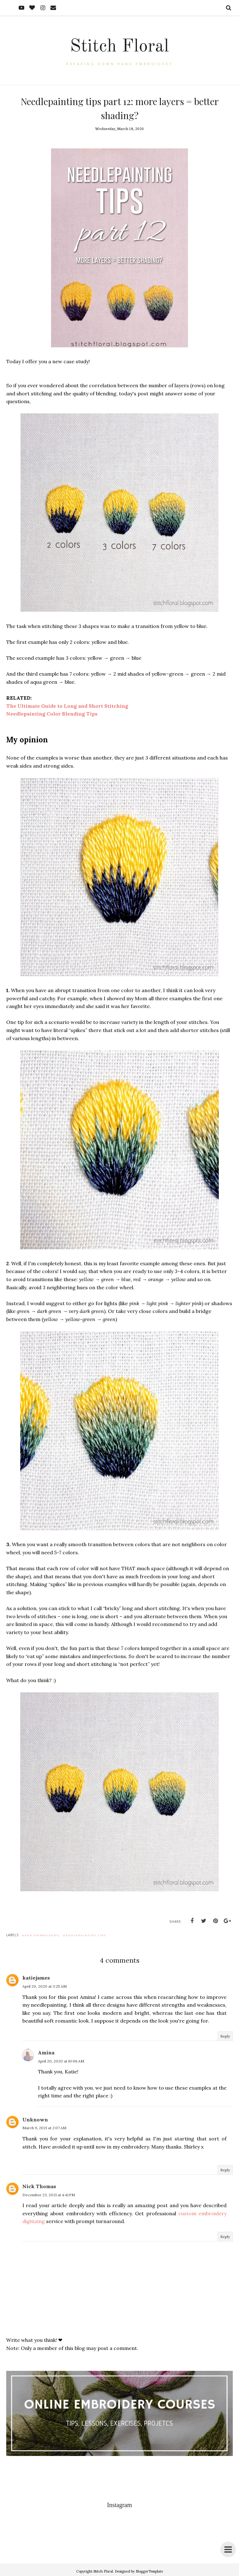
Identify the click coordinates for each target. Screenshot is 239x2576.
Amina (46, 2052)
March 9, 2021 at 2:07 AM (44, 2127)
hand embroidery (40, 1935)
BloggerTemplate (149, 2571)
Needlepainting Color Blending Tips (51, 714)
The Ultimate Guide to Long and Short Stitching (67, 706)
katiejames (36, 1978)
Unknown (35, 2119)
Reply (225, 2036)
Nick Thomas (39, 2186)
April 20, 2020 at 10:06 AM (61, 2061)
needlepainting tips (84, 1935)
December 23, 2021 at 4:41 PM (48, 2194)
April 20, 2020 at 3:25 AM (44, 1986)
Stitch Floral (119, 46)
